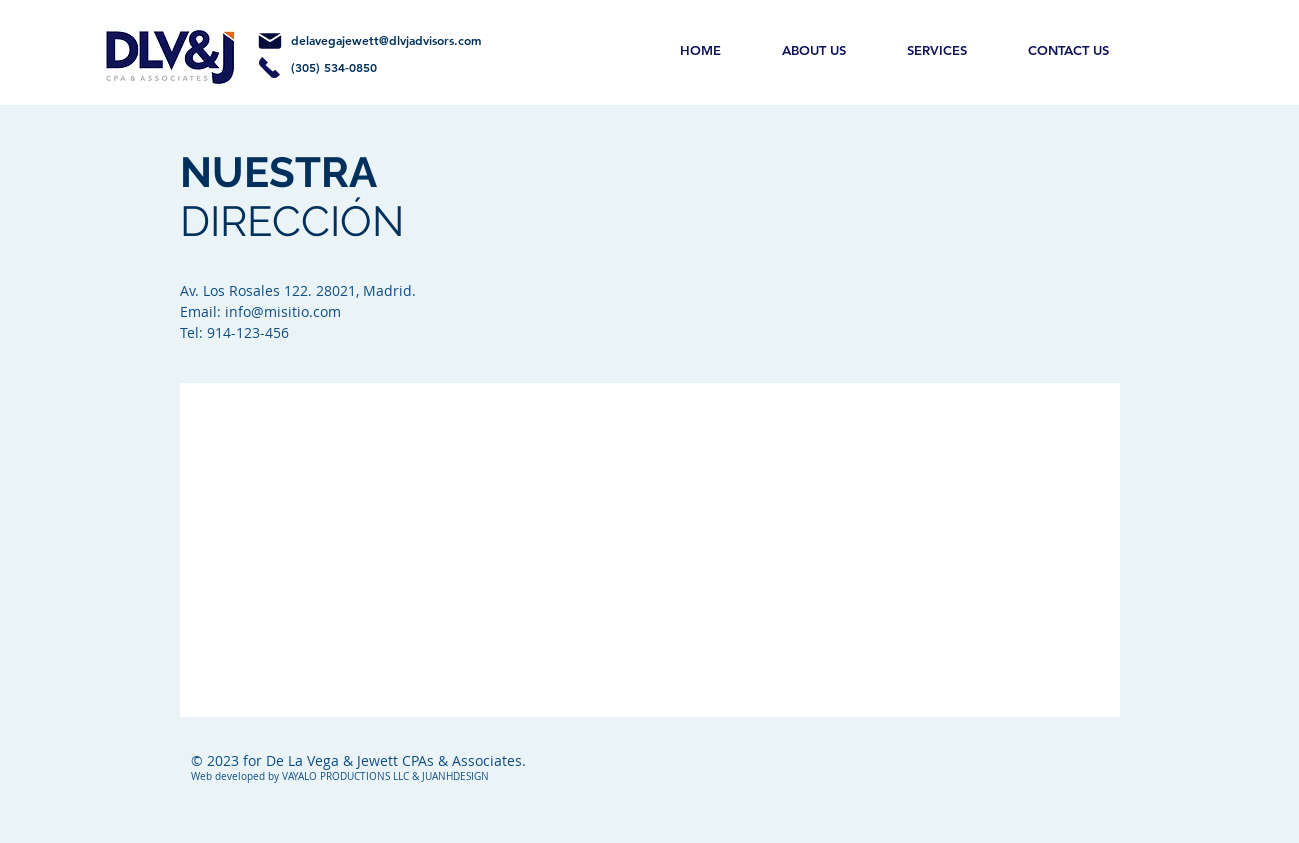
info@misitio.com (283, 311)
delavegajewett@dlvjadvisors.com (386, 40)
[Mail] (270, 41)
